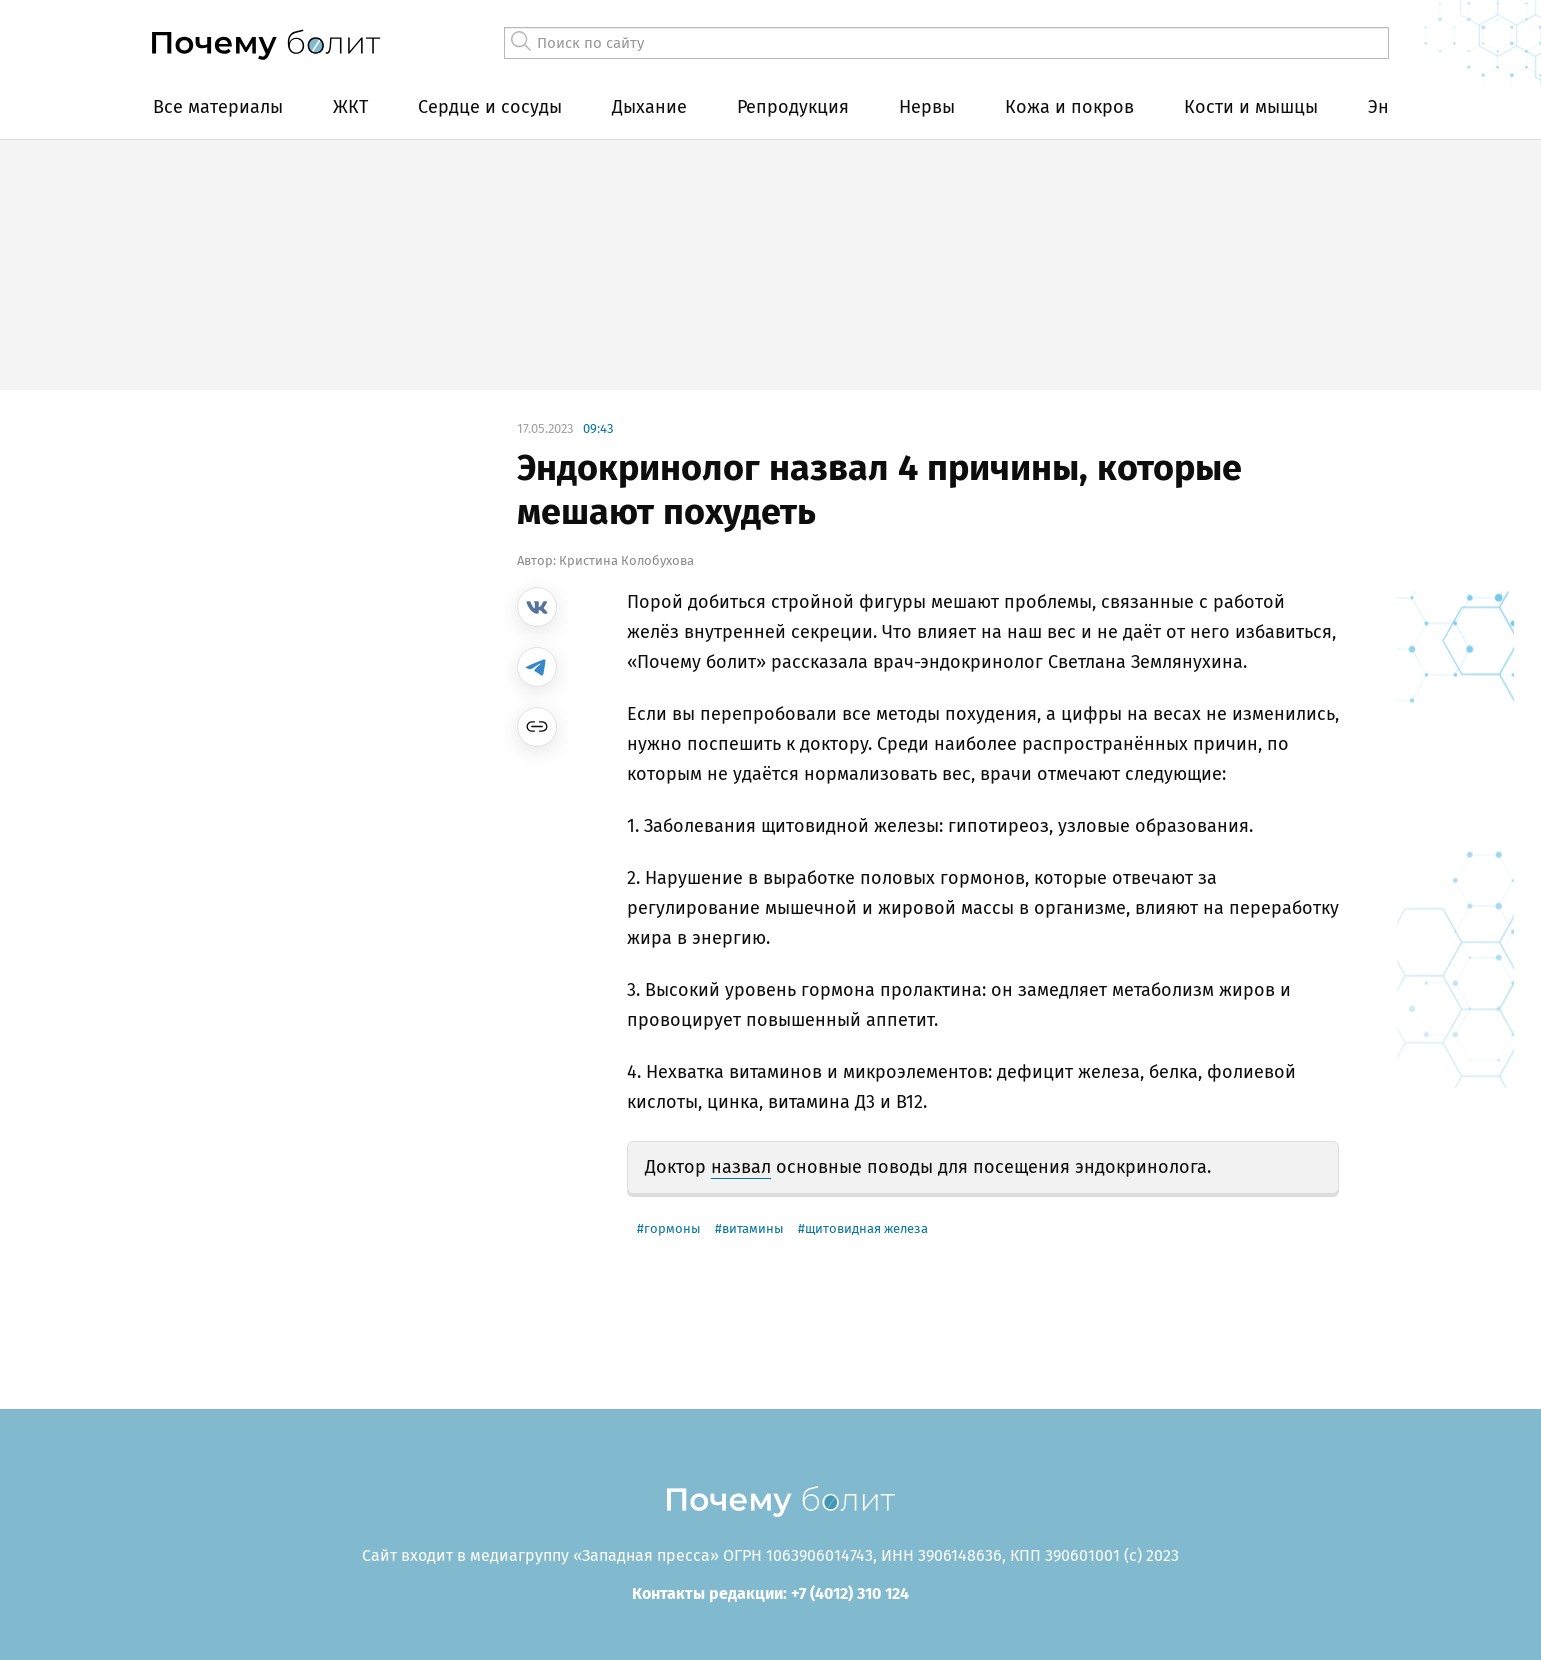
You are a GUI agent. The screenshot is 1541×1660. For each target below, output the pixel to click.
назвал (741, 1167)
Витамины (753, 1228)
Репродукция (793, 107)
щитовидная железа (866, 1228)
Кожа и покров (1069, 107)
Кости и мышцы (1251, 107)
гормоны (672, 1228)
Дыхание (649, 107)
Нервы (927, 107)
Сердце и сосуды (490, 107)
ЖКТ (350, 107)
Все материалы (218, 107)
